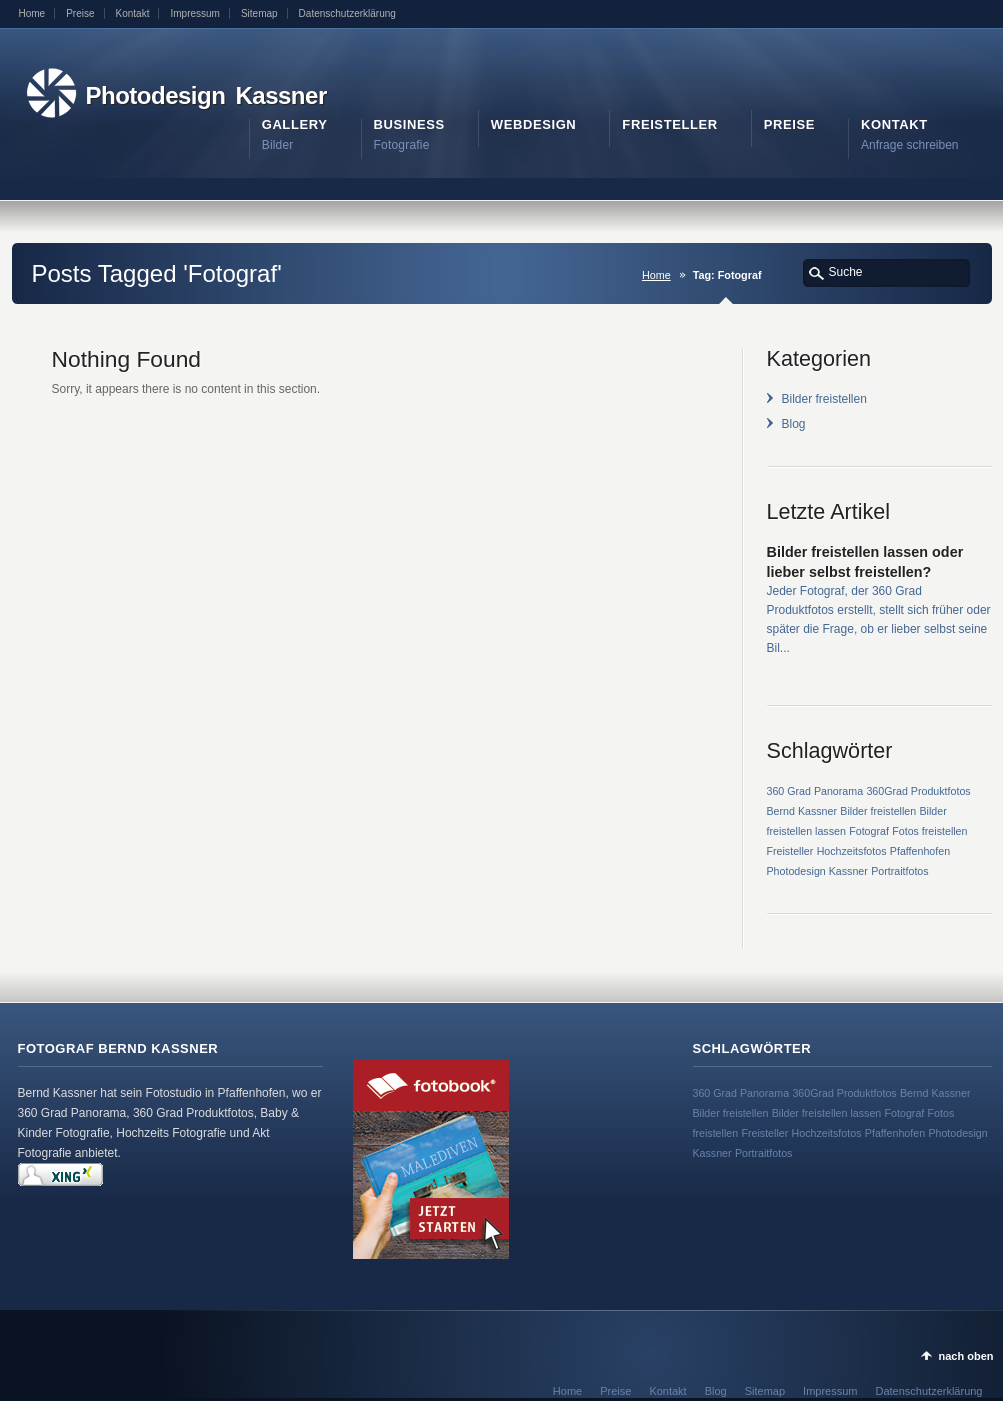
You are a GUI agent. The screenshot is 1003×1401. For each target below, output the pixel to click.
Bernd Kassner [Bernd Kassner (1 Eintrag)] (802, 811)
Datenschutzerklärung (347, 13)
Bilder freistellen (824, 399)
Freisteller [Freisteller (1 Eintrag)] (790, 851)
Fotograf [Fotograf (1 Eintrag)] (869, 831)
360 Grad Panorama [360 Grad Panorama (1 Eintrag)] (815, 791)
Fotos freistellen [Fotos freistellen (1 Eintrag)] (929, 831)
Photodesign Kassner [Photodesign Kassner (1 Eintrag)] (817, 871)
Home (32, 13)
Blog (794, 424)
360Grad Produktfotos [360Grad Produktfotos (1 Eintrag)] (918, 791)
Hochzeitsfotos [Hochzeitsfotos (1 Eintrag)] (852, 851)
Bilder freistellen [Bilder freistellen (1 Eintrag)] (878, 811)
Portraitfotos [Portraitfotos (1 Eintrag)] (899, 871)
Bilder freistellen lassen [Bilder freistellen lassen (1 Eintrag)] (827, 1113)
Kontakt (133, 13)
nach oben (965, 1356)
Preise (80, 13)
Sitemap (259, 13)
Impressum (194, 13)
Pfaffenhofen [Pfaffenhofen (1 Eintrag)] (920, 851)
